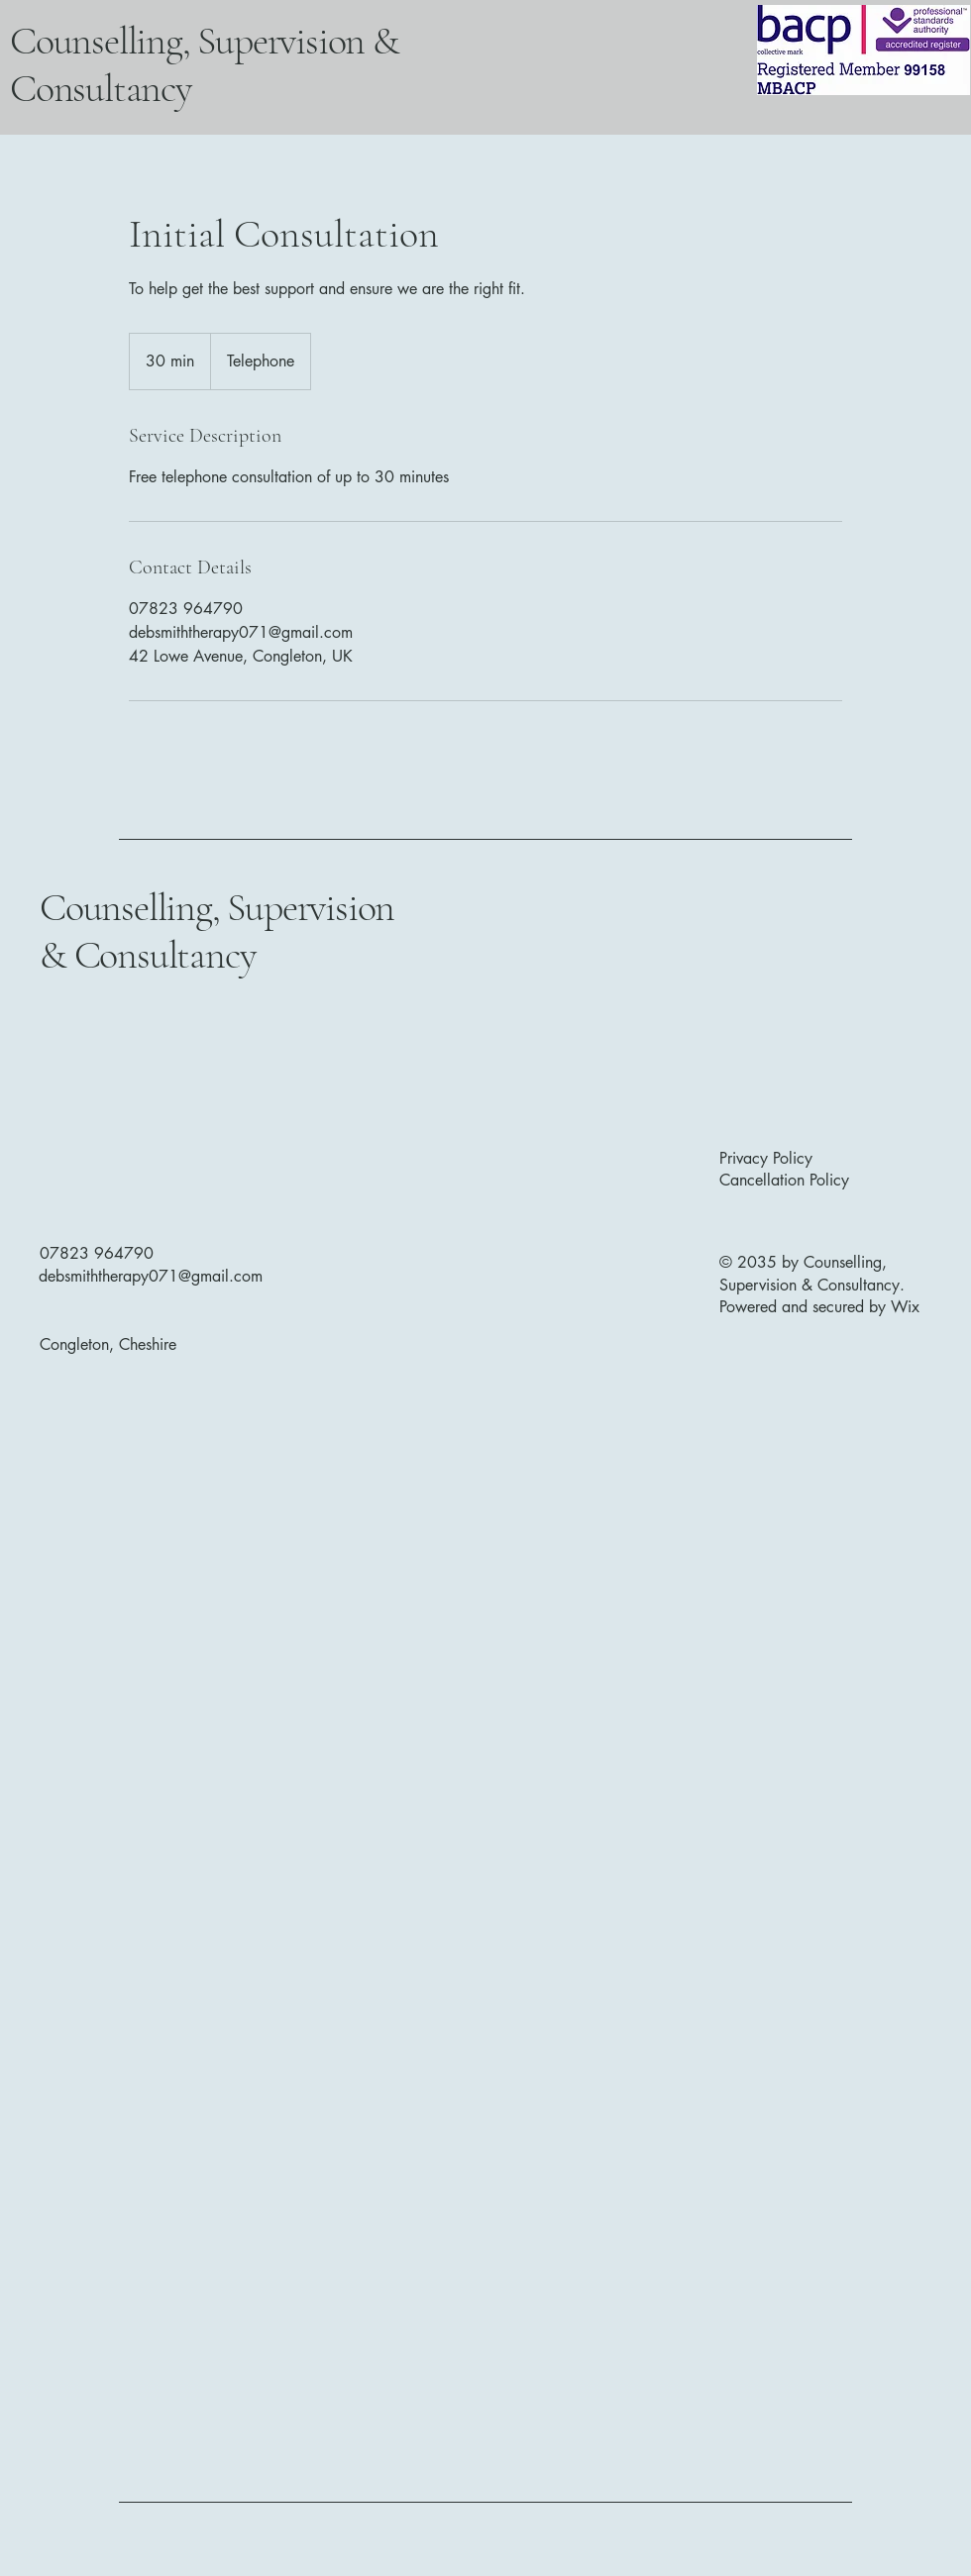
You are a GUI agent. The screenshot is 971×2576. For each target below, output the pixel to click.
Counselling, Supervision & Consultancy (217, 931)
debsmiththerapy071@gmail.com (151, 1276)
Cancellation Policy (784, 1180)
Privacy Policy (765, 1158)
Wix (907, 1306)
